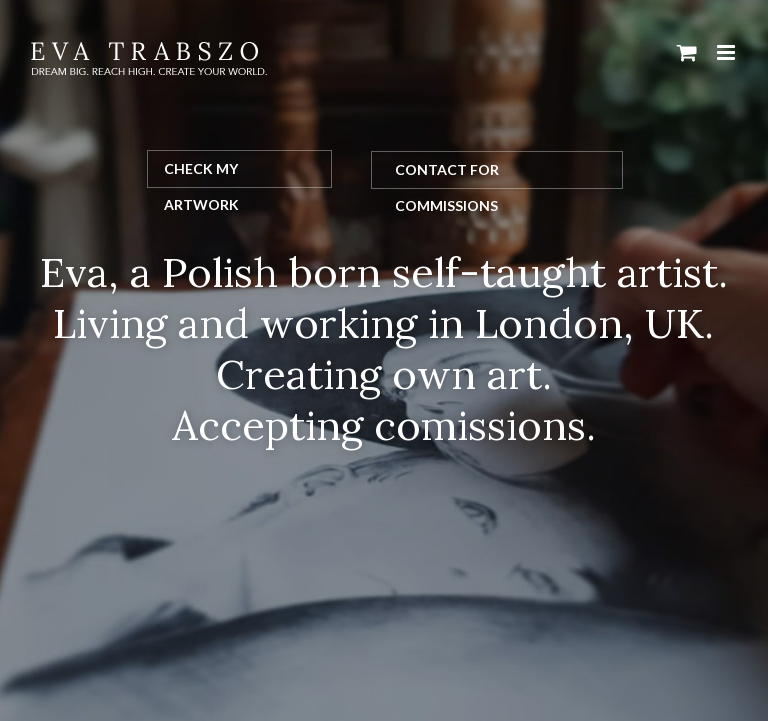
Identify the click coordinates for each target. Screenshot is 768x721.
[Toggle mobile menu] (727, 52)
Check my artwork (201, 174)
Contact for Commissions (447, 175)
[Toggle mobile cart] (687, 52)
